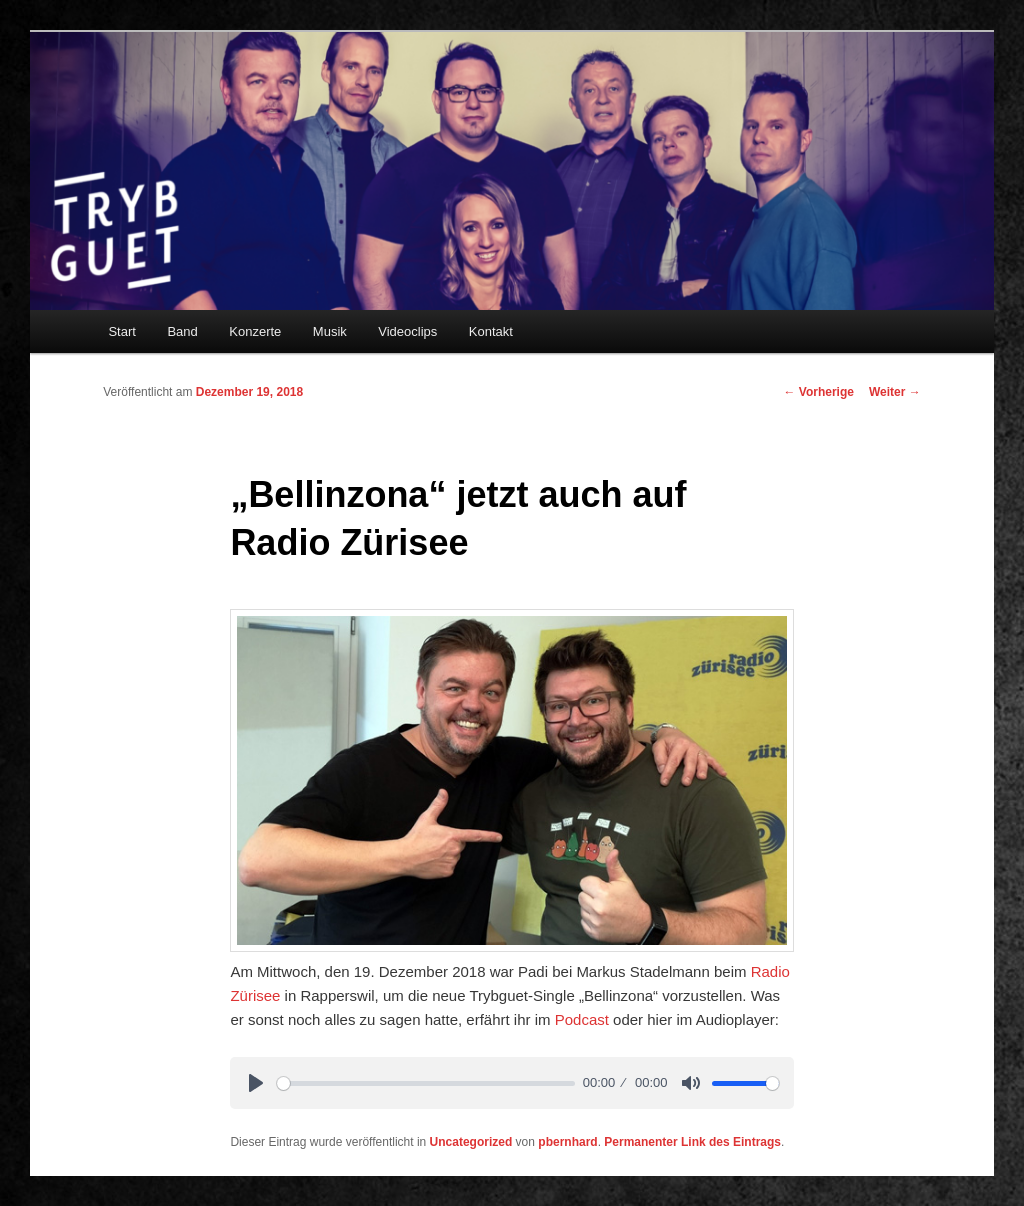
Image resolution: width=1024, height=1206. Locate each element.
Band (182, 331)
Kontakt (491, 331)
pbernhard (567, 1142)
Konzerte (255, 331)
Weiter (895, 392)
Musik (330, 331)
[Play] (256, 1083)
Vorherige (818, 392)
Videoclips (407, 331)
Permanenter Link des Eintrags (692, 1142)
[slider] (426, 1083)
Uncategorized (471, 1142)
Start (121, 331)
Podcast (582, 1019)
